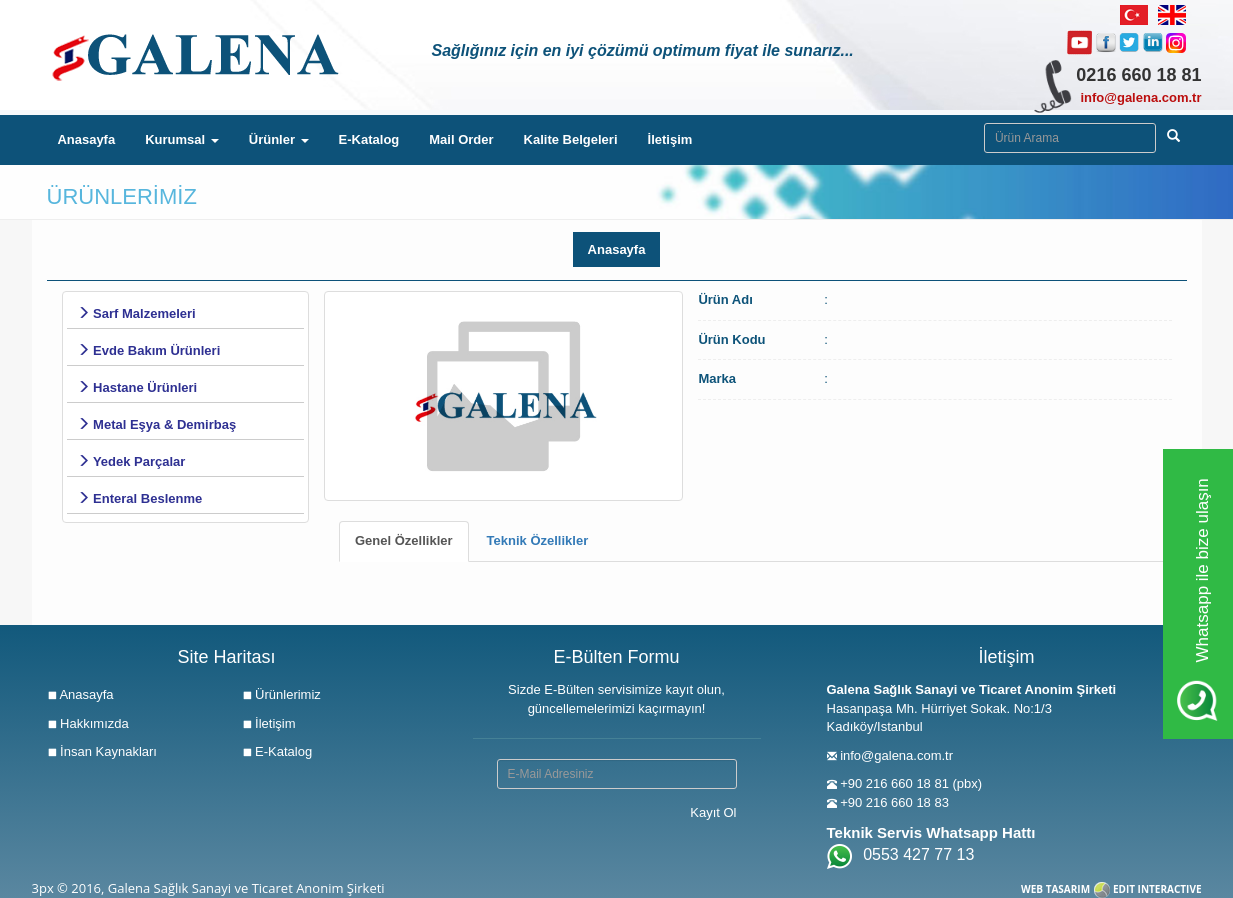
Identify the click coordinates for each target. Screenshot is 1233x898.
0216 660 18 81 (1138, 75)
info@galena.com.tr (1140, 97)
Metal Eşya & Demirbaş (157, 424)
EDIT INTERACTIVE (1157, 889)
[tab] (404, 541)
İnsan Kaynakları (102, 751)
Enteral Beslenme (140, 498)
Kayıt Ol (713, 812)
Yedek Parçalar (131, 461)
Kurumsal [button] (182, 139)
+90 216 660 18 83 (894, 802)
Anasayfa (93, 138)
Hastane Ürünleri (137, 387)
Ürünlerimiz (281, 694)
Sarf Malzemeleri (136, 313)
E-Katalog (369, 139)
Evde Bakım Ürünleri (149, 350)
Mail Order (461, 139)
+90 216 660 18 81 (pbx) (911, 783)
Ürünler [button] (279, 139)
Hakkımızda (88, 723)
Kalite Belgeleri (571, 139)
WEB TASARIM (1055, 889)
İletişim (670, 139)
